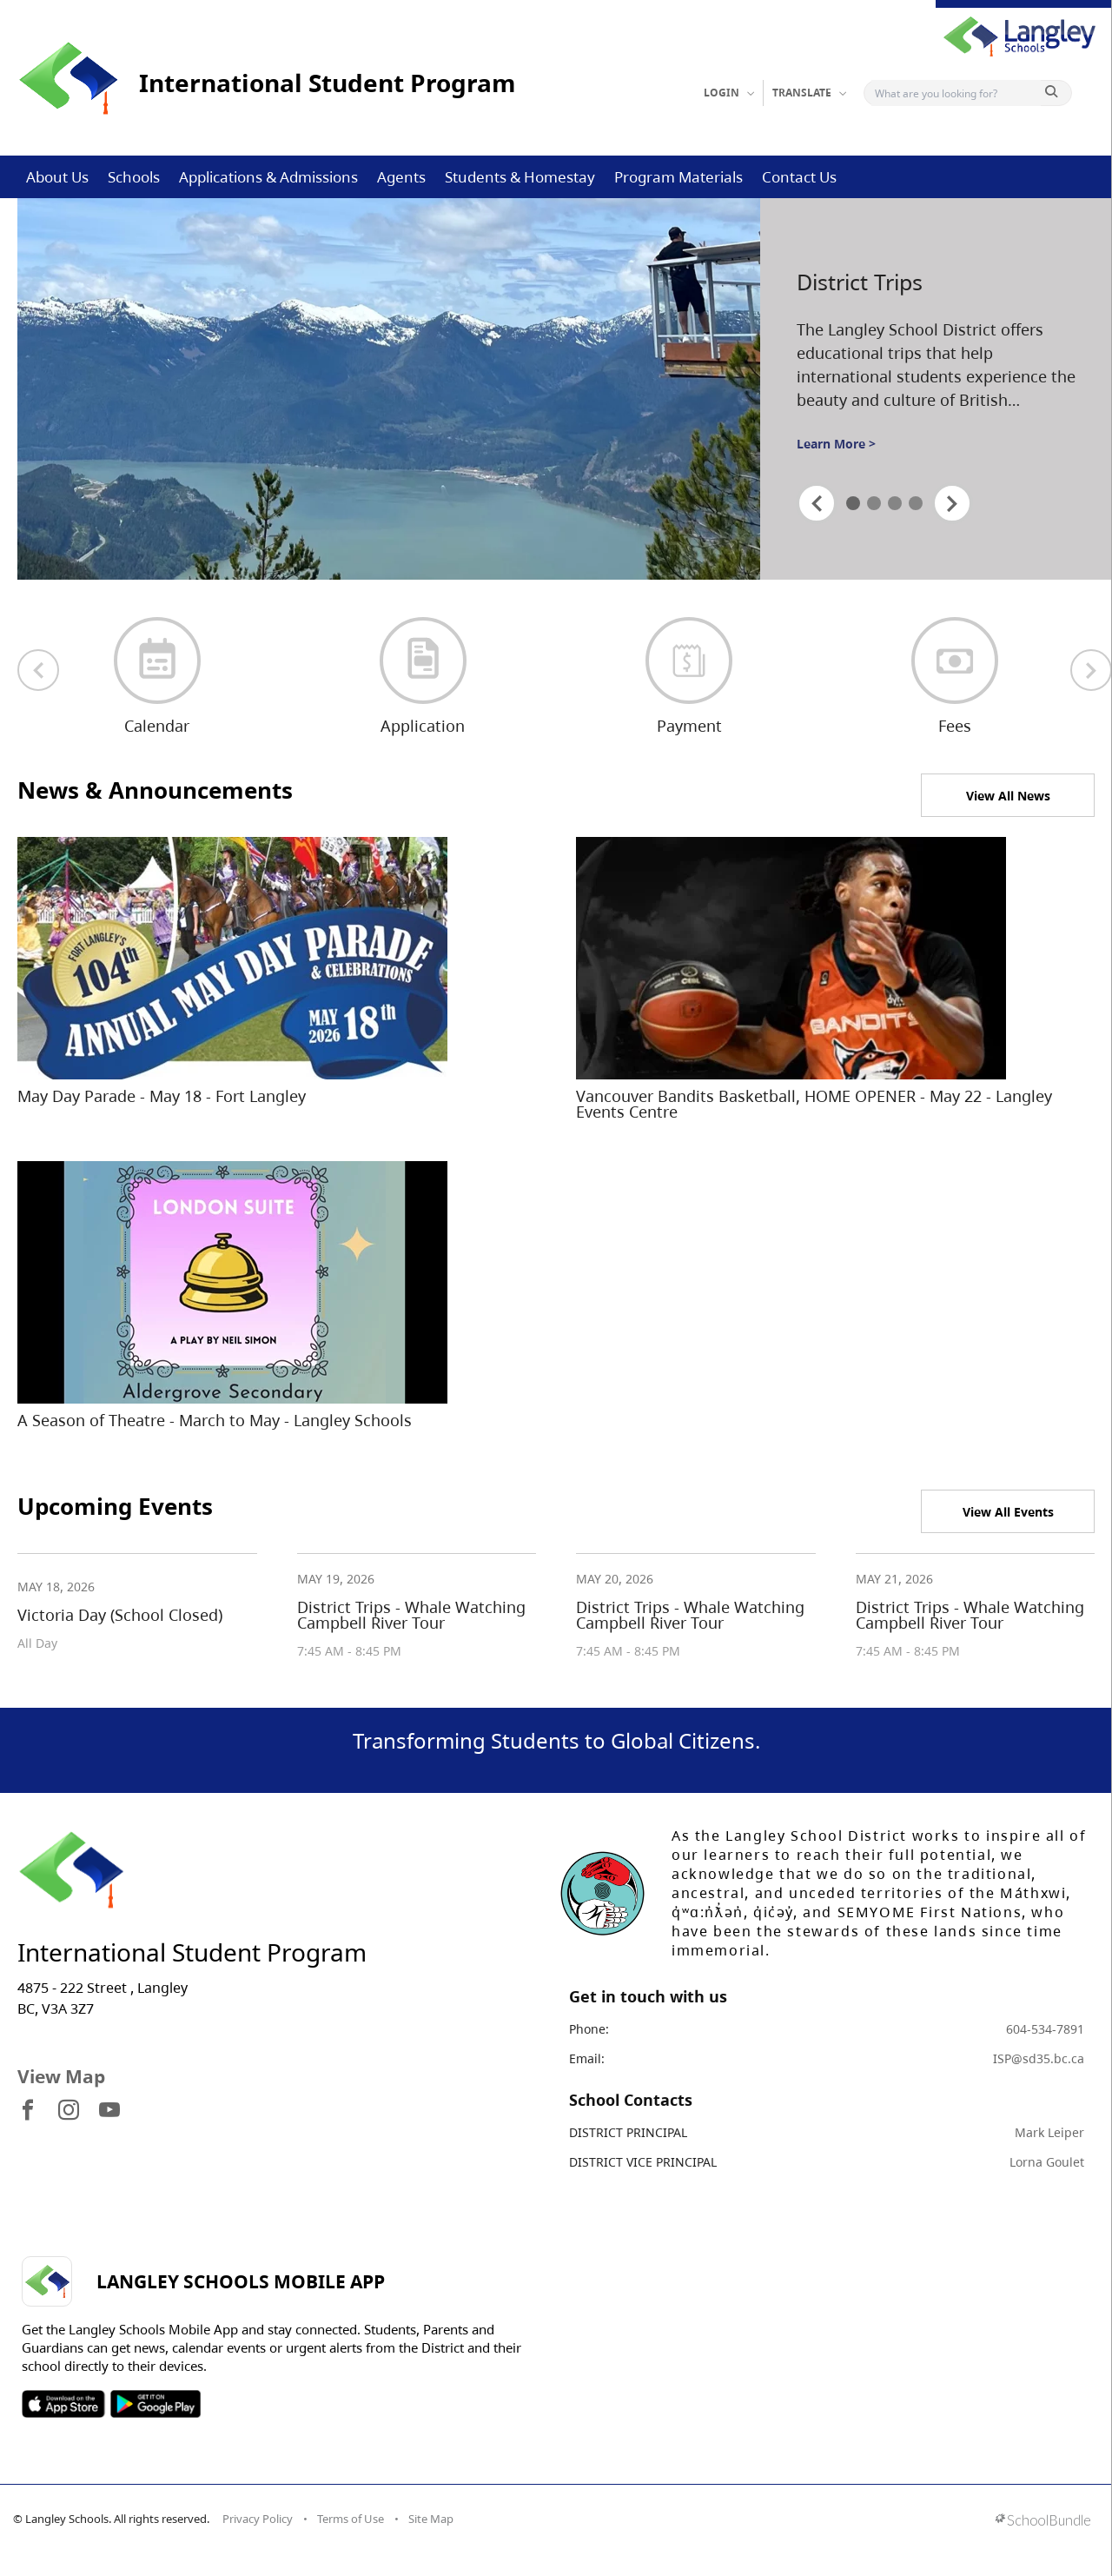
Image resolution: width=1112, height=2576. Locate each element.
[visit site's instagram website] (68, 2111)
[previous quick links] (38, 670)
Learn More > (836, 443)
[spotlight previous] (816, 503)
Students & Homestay (520, 177)
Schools (134, 177)
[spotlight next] (952, 503)
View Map (61, 2076)
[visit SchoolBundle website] (1043, 2522)
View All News (1008, 795)
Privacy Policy (257, 2518)
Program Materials (678, 177)
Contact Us (799, 177)
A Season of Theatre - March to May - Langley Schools (214, 1420)
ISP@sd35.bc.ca (1038, 2058)
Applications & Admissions (268, 177)
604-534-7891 (1045, 2029)
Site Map (430, 2518)
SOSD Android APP (155, 2404)
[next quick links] (1091, 670)
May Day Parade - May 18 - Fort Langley (161, 1096)
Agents (401, 177)
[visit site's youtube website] (109, 2111)
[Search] (956, 93)
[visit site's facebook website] (27, 2111)
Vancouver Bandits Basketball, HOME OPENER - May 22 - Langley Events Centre (814, 1104)
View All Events (1008, 1512)
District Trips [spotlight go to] (860, 282)
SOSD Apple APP (63, 2404)
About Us (57, 177)
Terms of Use (350, 2518)
